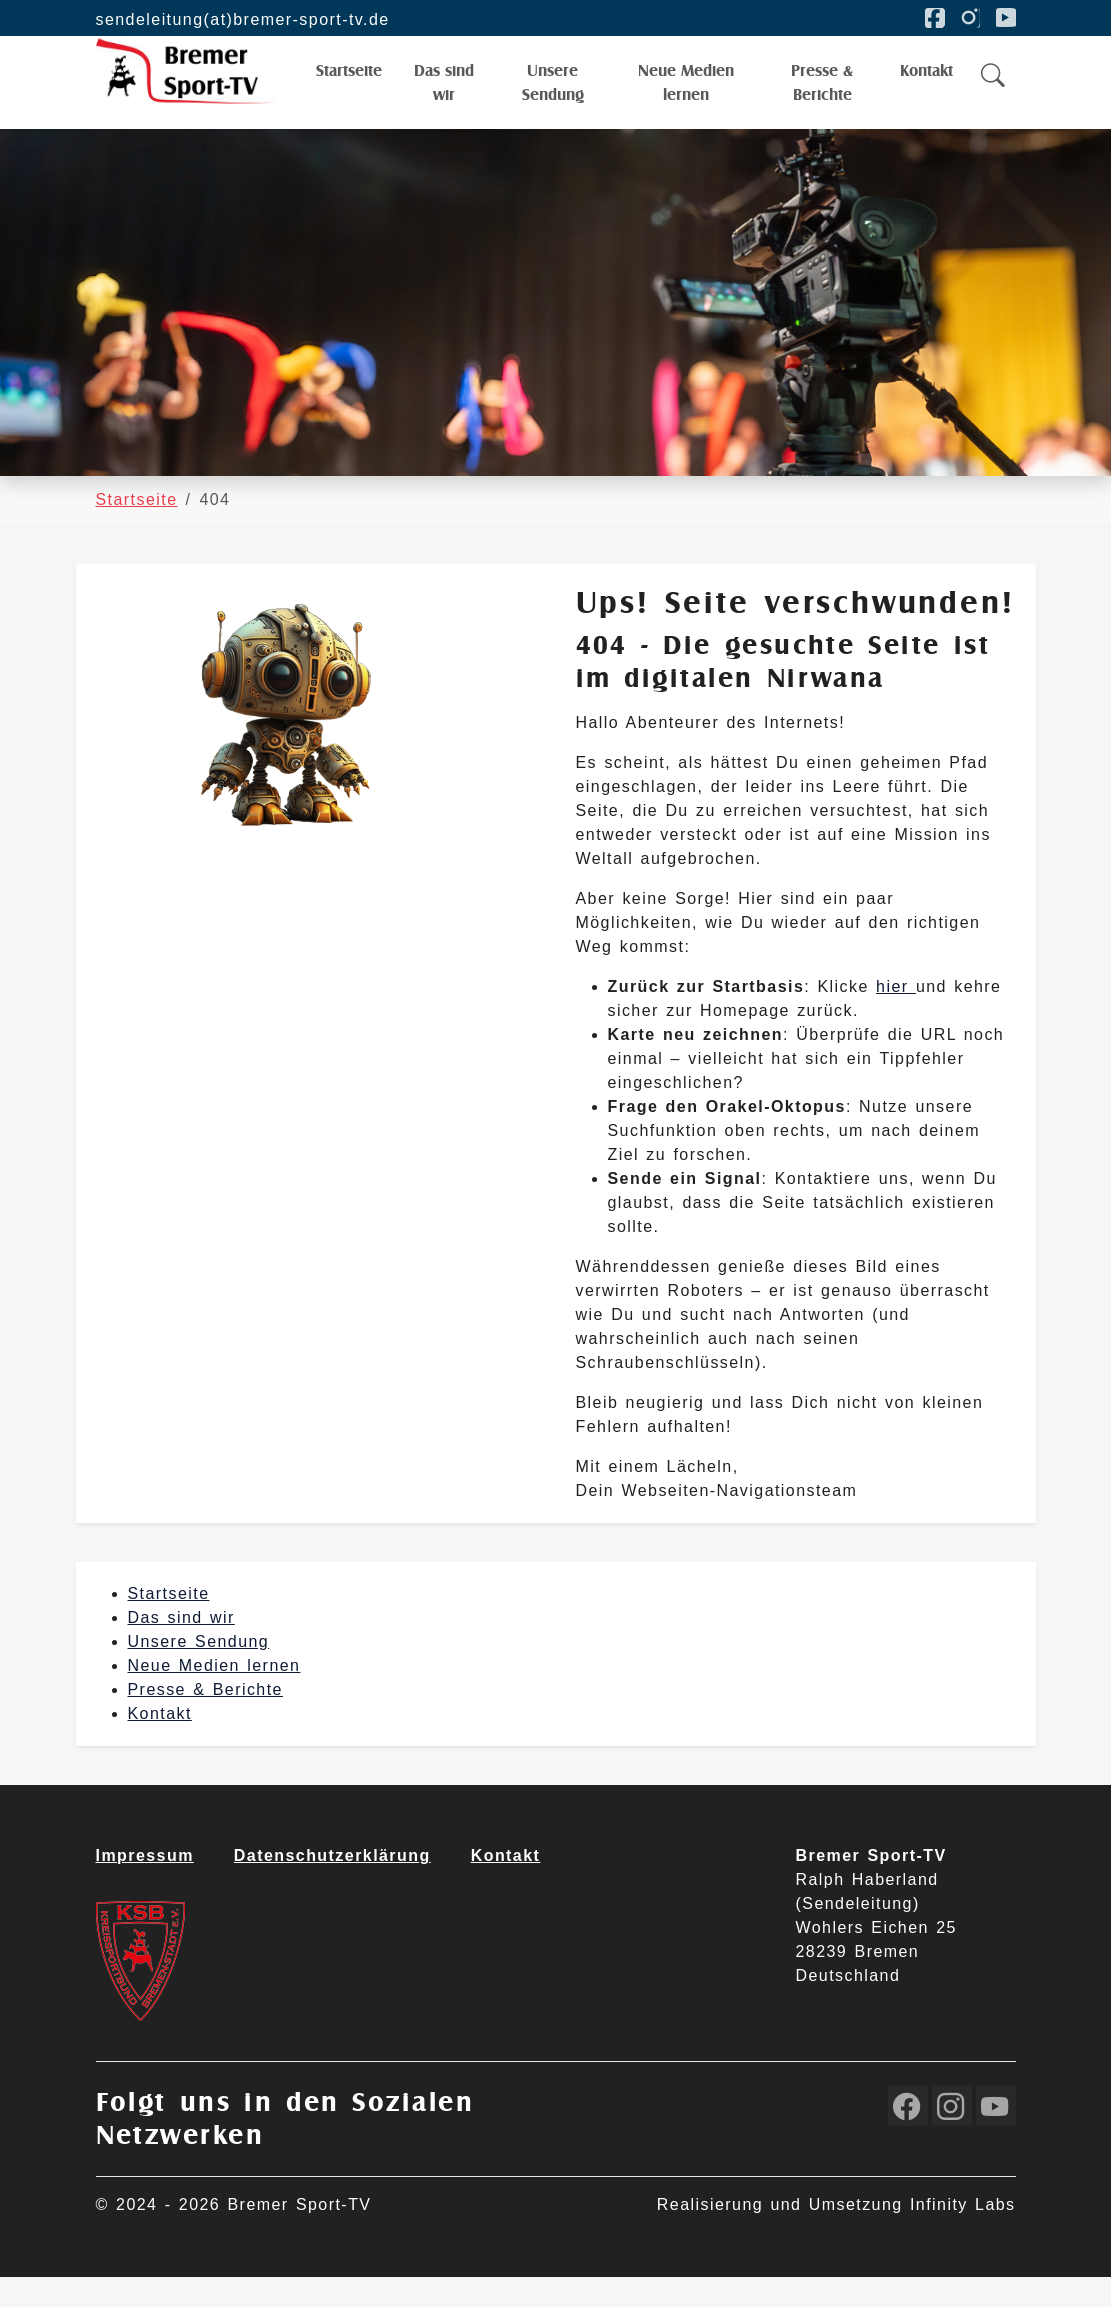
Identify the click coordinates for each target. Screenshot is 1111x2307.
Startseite (169, 1623)
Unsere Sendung (199, 1671)
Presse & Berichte (205, 1719)
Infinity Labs (963, 2234)
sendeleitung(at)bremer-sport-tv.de (243, 19)
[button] (994, 91)
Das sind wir (181, 1647)
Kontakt (160, 1743)
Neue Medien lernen (214, 1695)
